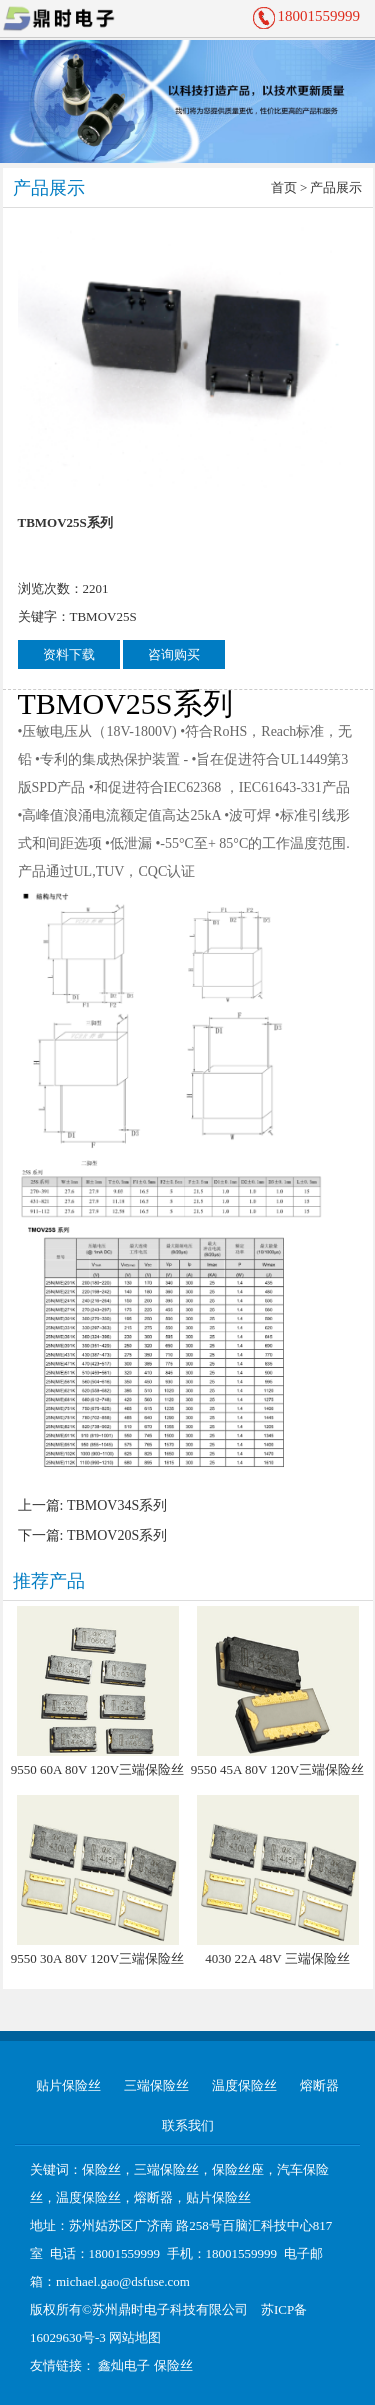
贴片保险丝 (68, 2085)
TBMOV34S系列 (117, 1505)
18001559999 (319, 16)
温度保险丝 (244, 2085)
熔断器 (319, 2085)
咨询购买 (174, 654)
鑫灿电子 (124, 2365)
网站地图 (135, 2337)
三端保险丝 (156, 2085)
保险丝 (173, 2365)
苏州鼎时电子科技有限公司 (170, 2309)
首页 (284, 187)
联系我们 (188, 2125)
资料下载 (69, 654)
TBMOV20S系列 (117, 1535)
